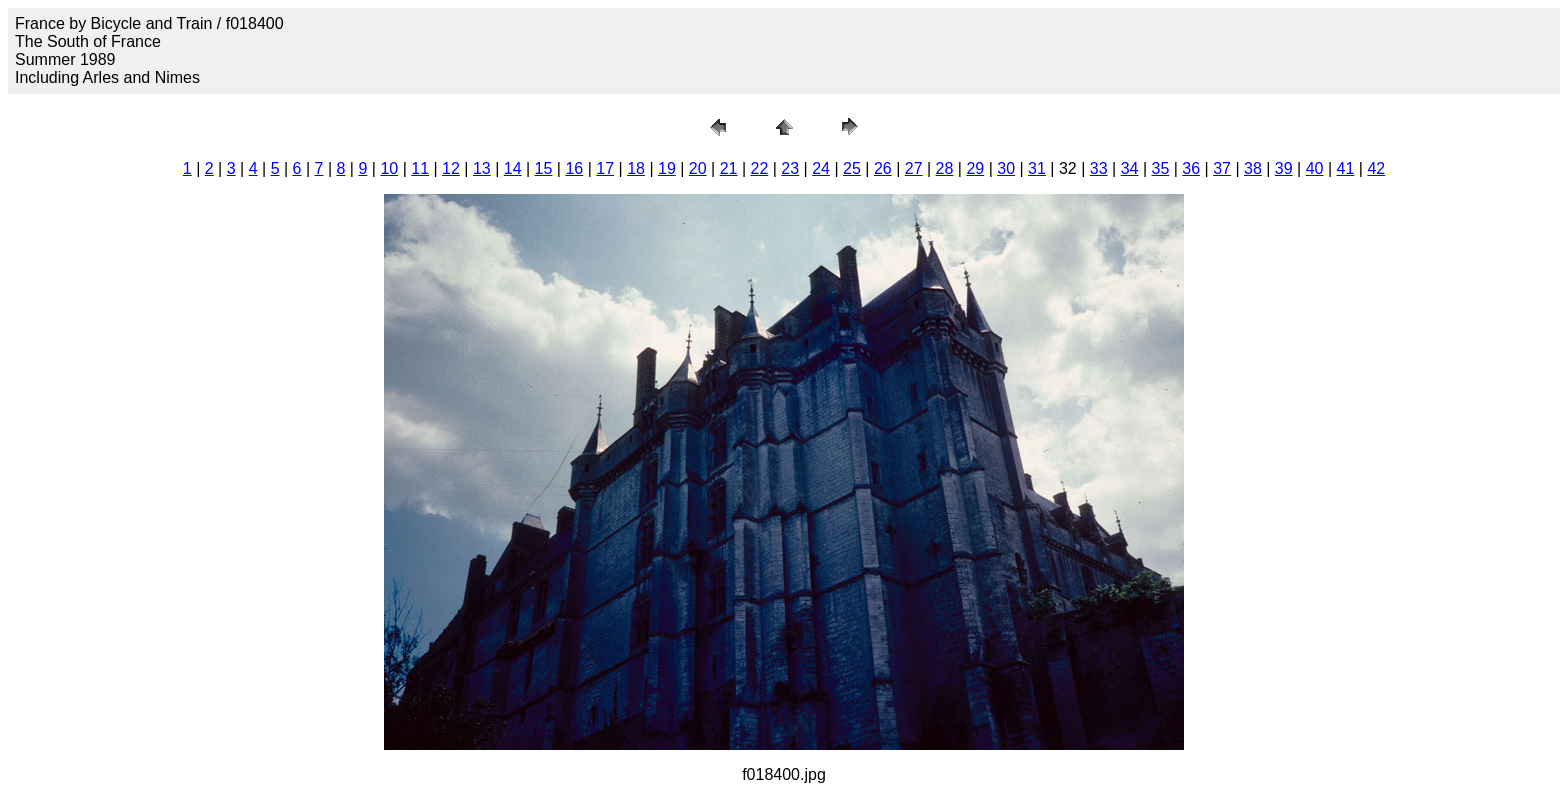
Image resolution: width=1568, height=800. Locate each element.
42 (1376, 168)
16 (574, 168)
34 (1130, 168)
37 (1222, 168)
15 (544, 168)
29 (975, 168)
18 (636, 168)
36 (1191, 168)
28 (945, 168)
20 (698, 168)
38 (1253, 168)
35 (1160, 168)
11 (420, 168)
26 (883, 168)
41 (1346, 168)
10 (389, 168)
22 (760, 168)
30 (1006, 168)
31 (1037, 168)
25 (852, 168)
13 (482, 168)
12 (451, 168)
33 (1099, 168)
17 (605, 168)
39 (1284, 168)
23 (790, 168)
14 (513, 168)
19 (667, 168)
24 (821, 168)
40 (1315, 168)
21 (729, 168)
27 (914, 168)
